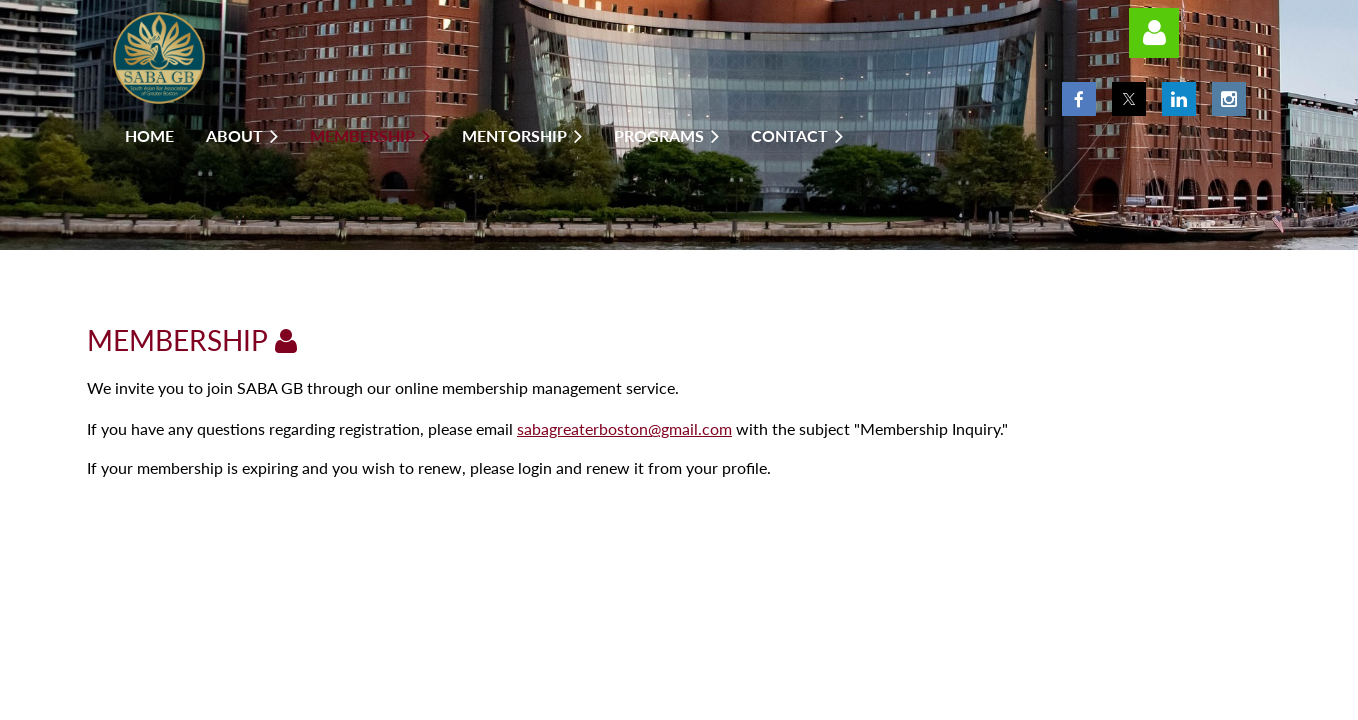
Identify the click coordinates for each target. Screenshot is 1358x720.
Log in (1154, 33)
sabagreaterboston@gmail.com (624, 428)
